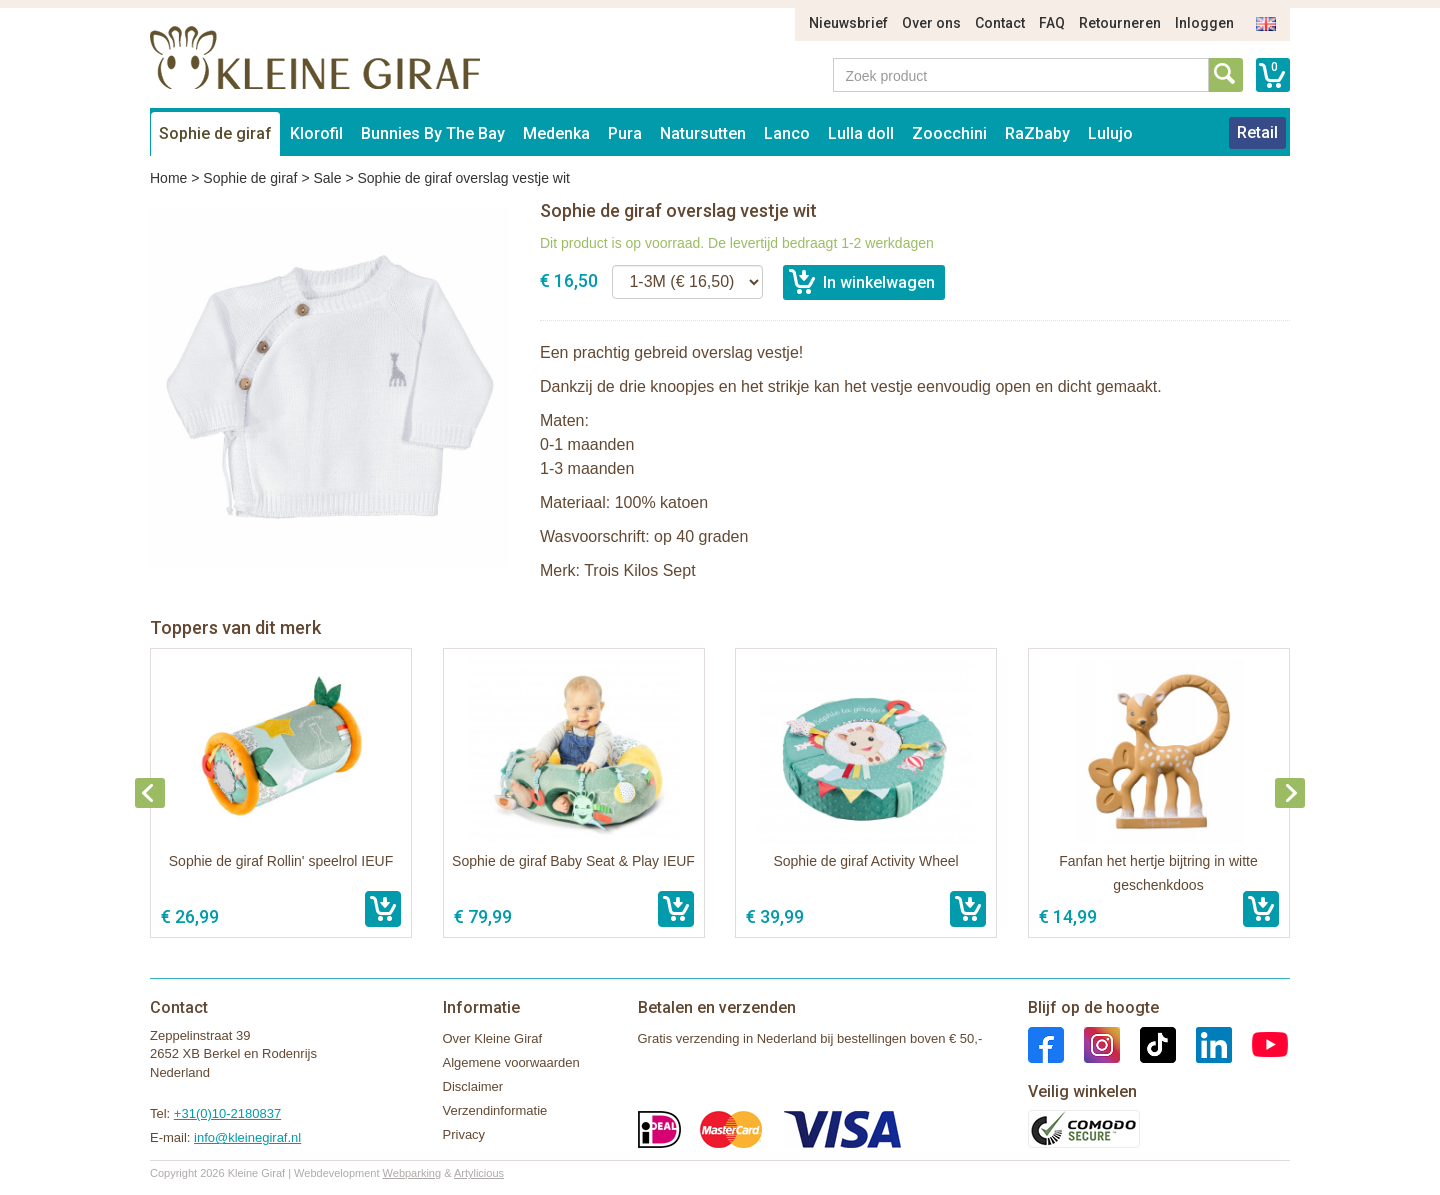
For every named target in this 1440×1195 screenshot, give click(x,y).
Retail (1257, 132)
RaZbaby (1037, 133)
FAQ (1052, 23)
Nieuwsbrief (848, 23)
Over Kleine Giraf (493, 1038)
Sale (327, 178)
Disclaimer (473, 1086)
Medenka (556, 133)
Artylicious (479, 1173)
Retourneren (1120, 23)
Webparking (412, 1173)
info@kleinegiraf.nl (247, 1137)
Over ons (931, 23)
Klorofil (316, 133)
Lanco (787, 133)
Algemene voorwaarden (511, 1062)
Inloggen (1204, 23)
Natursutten (703, 133)
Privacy (464, 1134)
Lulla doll (861, 133)
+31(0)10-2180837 (227, 1113)
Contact (1000, 23)
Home (168, 178)
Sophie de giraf (215, 133)
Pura (625, 133)
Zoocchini (949, 133)
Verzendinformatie (495, 1110)
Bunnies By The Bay (433, 133)
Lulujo (1110, 133)
